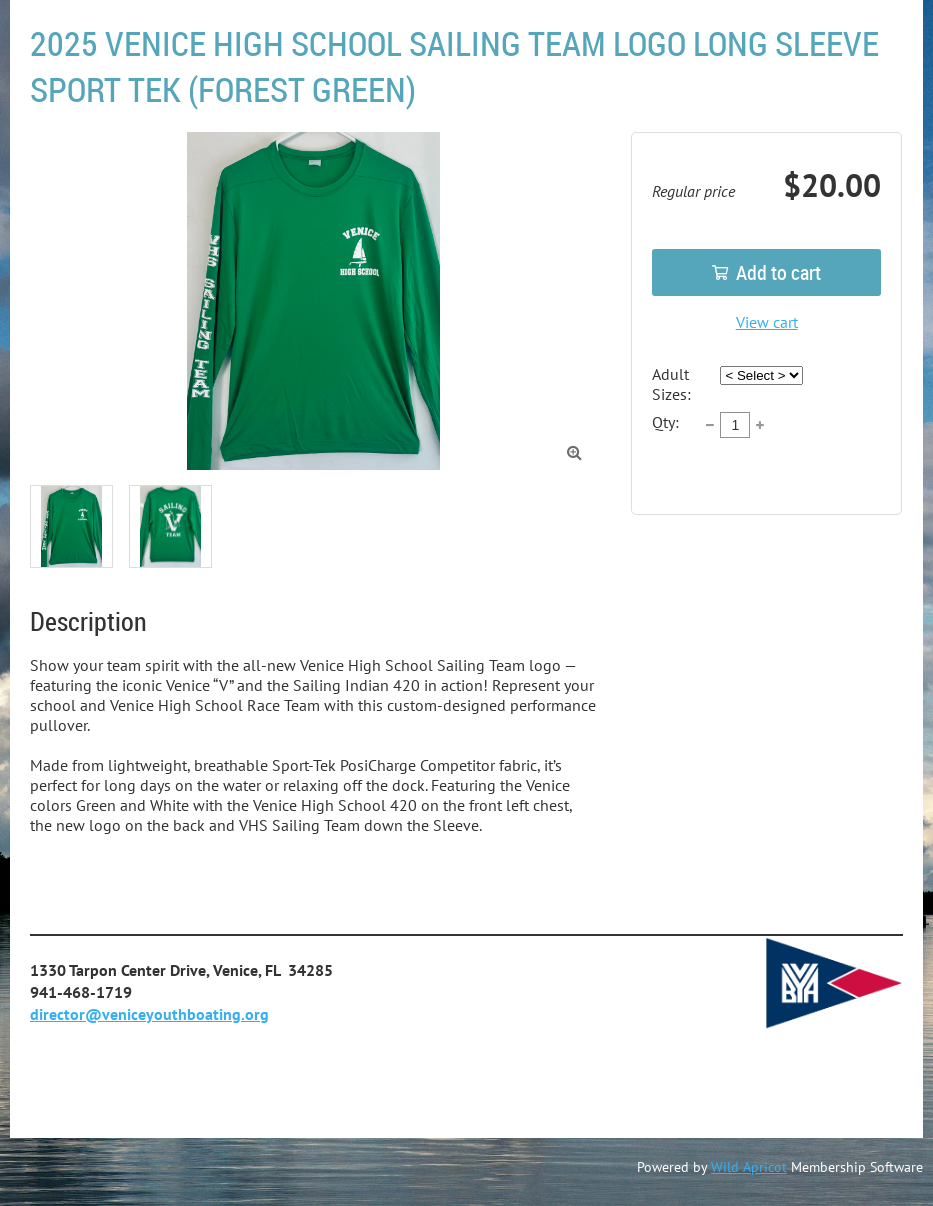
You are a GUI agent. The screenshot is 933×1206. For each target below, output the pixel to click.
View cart (767, 322)
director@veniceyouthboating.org (149, 1014)
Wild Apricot (749, 1167)
